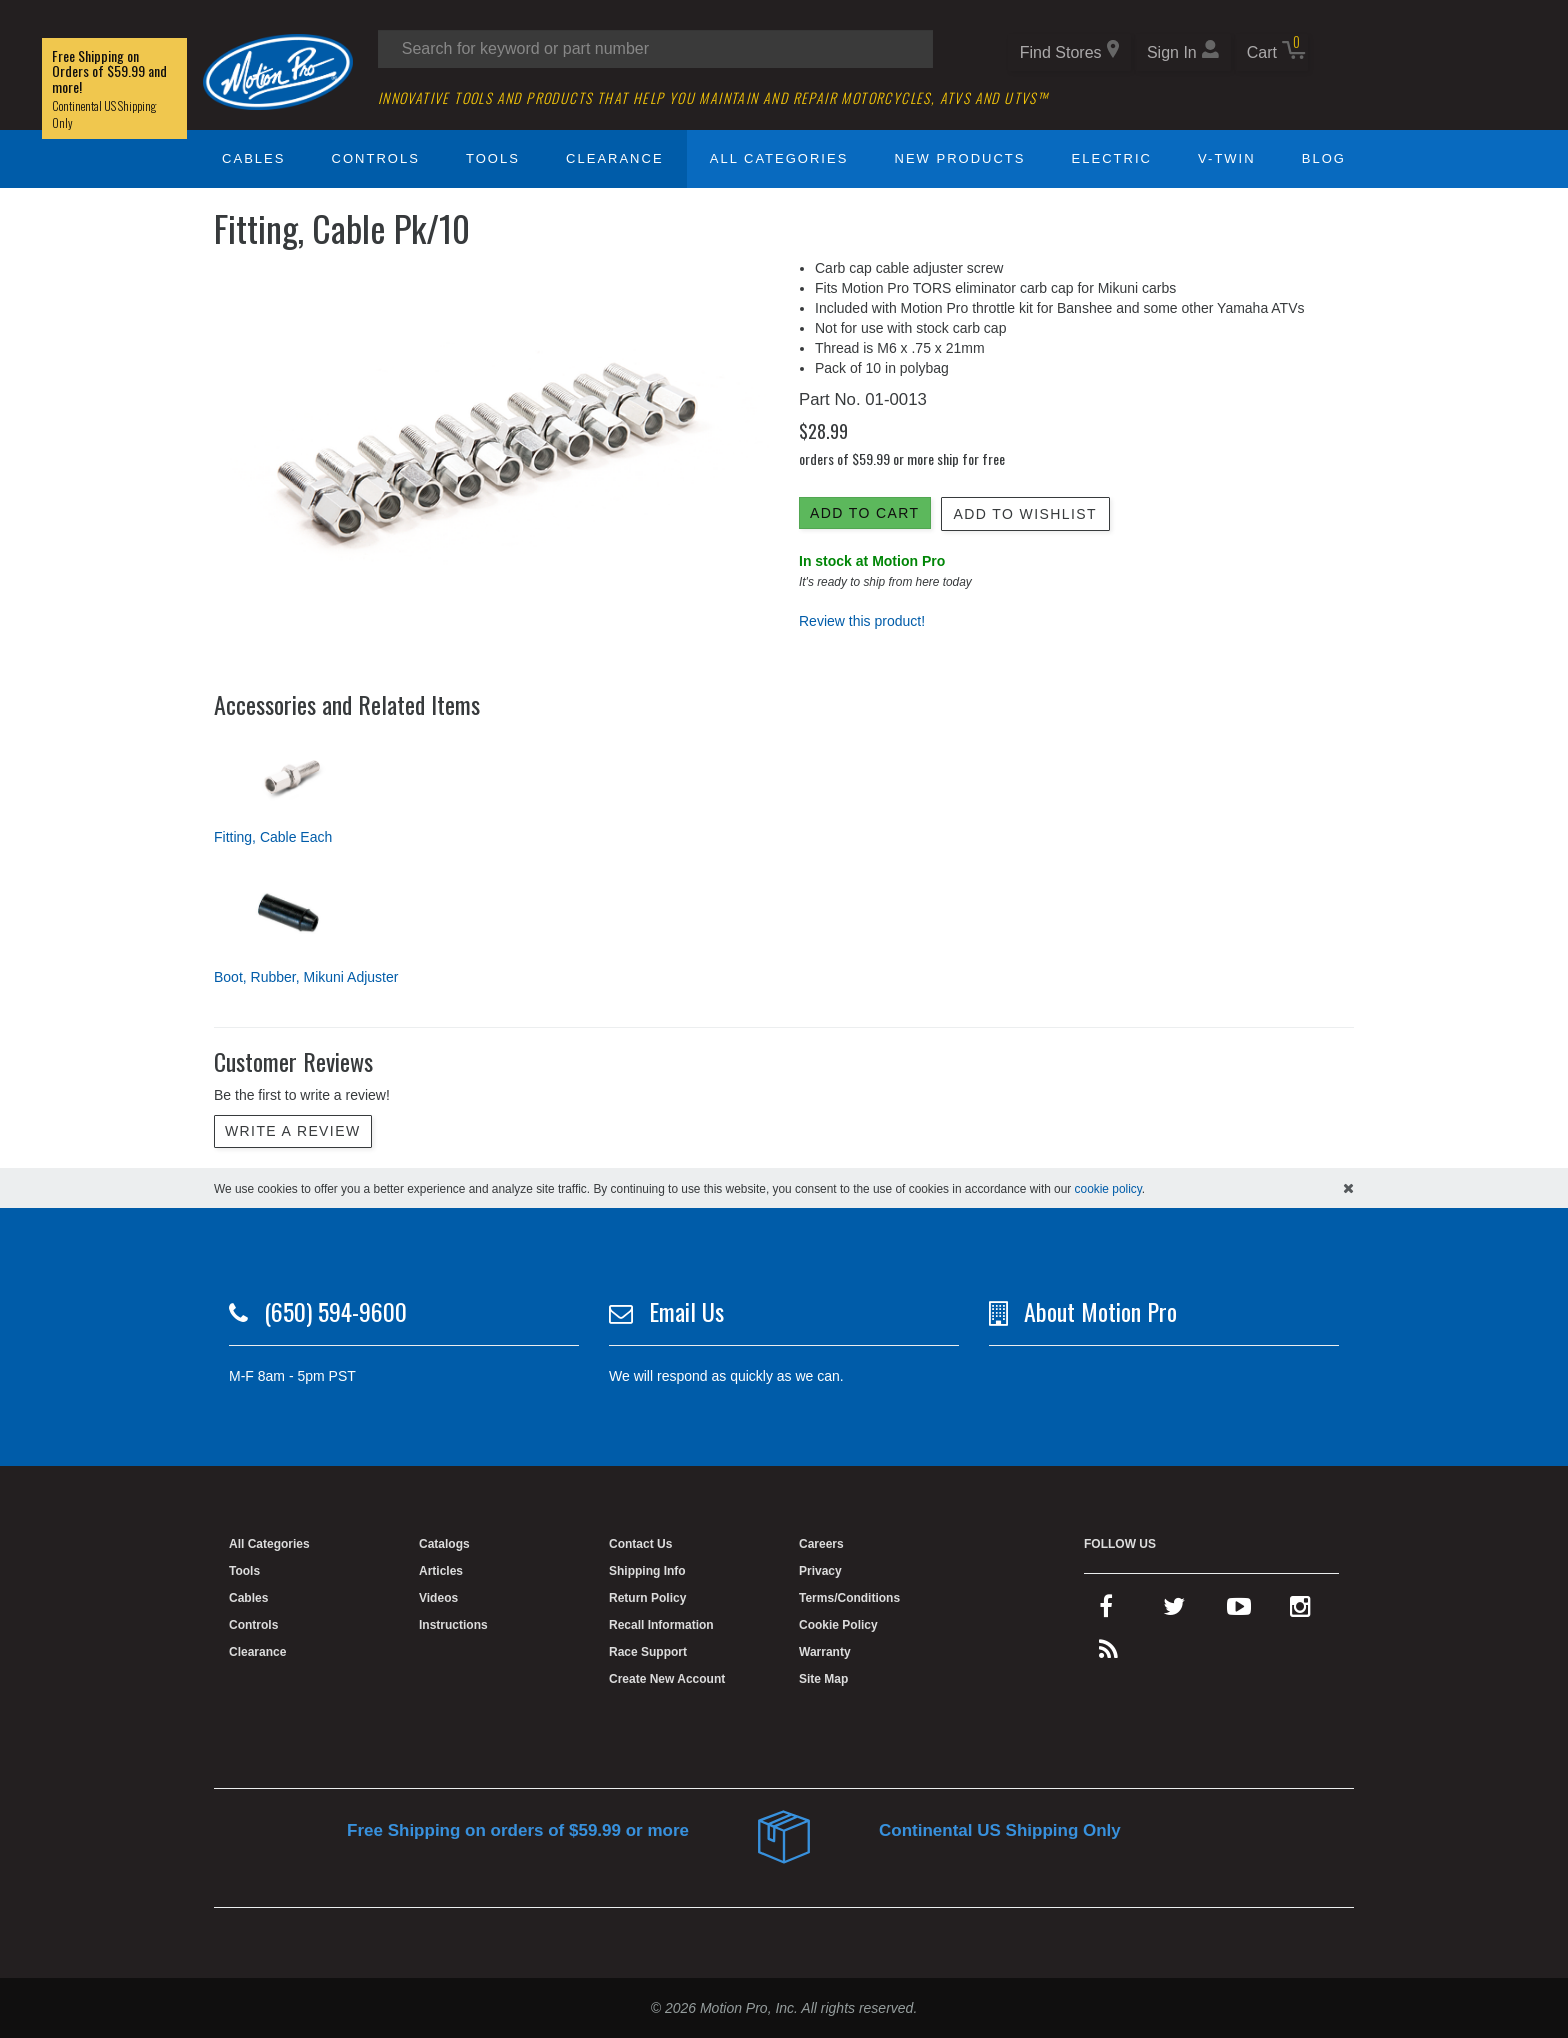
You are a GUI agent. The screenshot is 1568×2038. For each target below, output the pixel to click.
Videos (438, 1598)
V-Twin (1227, 158)
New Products (960, 158)
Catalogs (444, 1544)
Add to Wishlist (1025, 514)
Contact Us (640, 1544)
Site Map (823, 1679)
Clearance (614, 158)
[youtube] (1239, 1611)
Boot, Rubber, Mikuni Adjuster (306, 977)
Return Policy (647, 1598)
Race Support (648, 1652)
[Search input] (655, 49)
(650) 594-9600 (335, 1311)
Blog (1324, 158)
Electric (1112, 158)
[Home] (278, 71)
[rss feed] (1108, 1654)
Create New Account (667, 1679)
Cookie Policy (838, 1625)
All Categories (779, 158)
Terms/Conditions (849, 1598)
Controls (376, 158)
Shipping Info (647, 1571)
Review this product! (862, 621)
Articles (441, 1571)
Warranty (825, 1652)
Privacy (820, 1571)
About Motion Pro (1100, 1311)
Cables (253, 158)
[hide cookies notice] (1348, 1188)
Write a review (293, 1131)
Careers (821, 1544)
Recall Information (661, 1625)
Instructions (453, 1625)
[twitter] (1174, 1611)
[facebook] (1106, 1611)
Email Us (686, 1311)
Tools (493, 158)
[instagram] (1300, 1611)
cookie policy (1108, 1189)
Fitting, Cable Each (273, 837)
